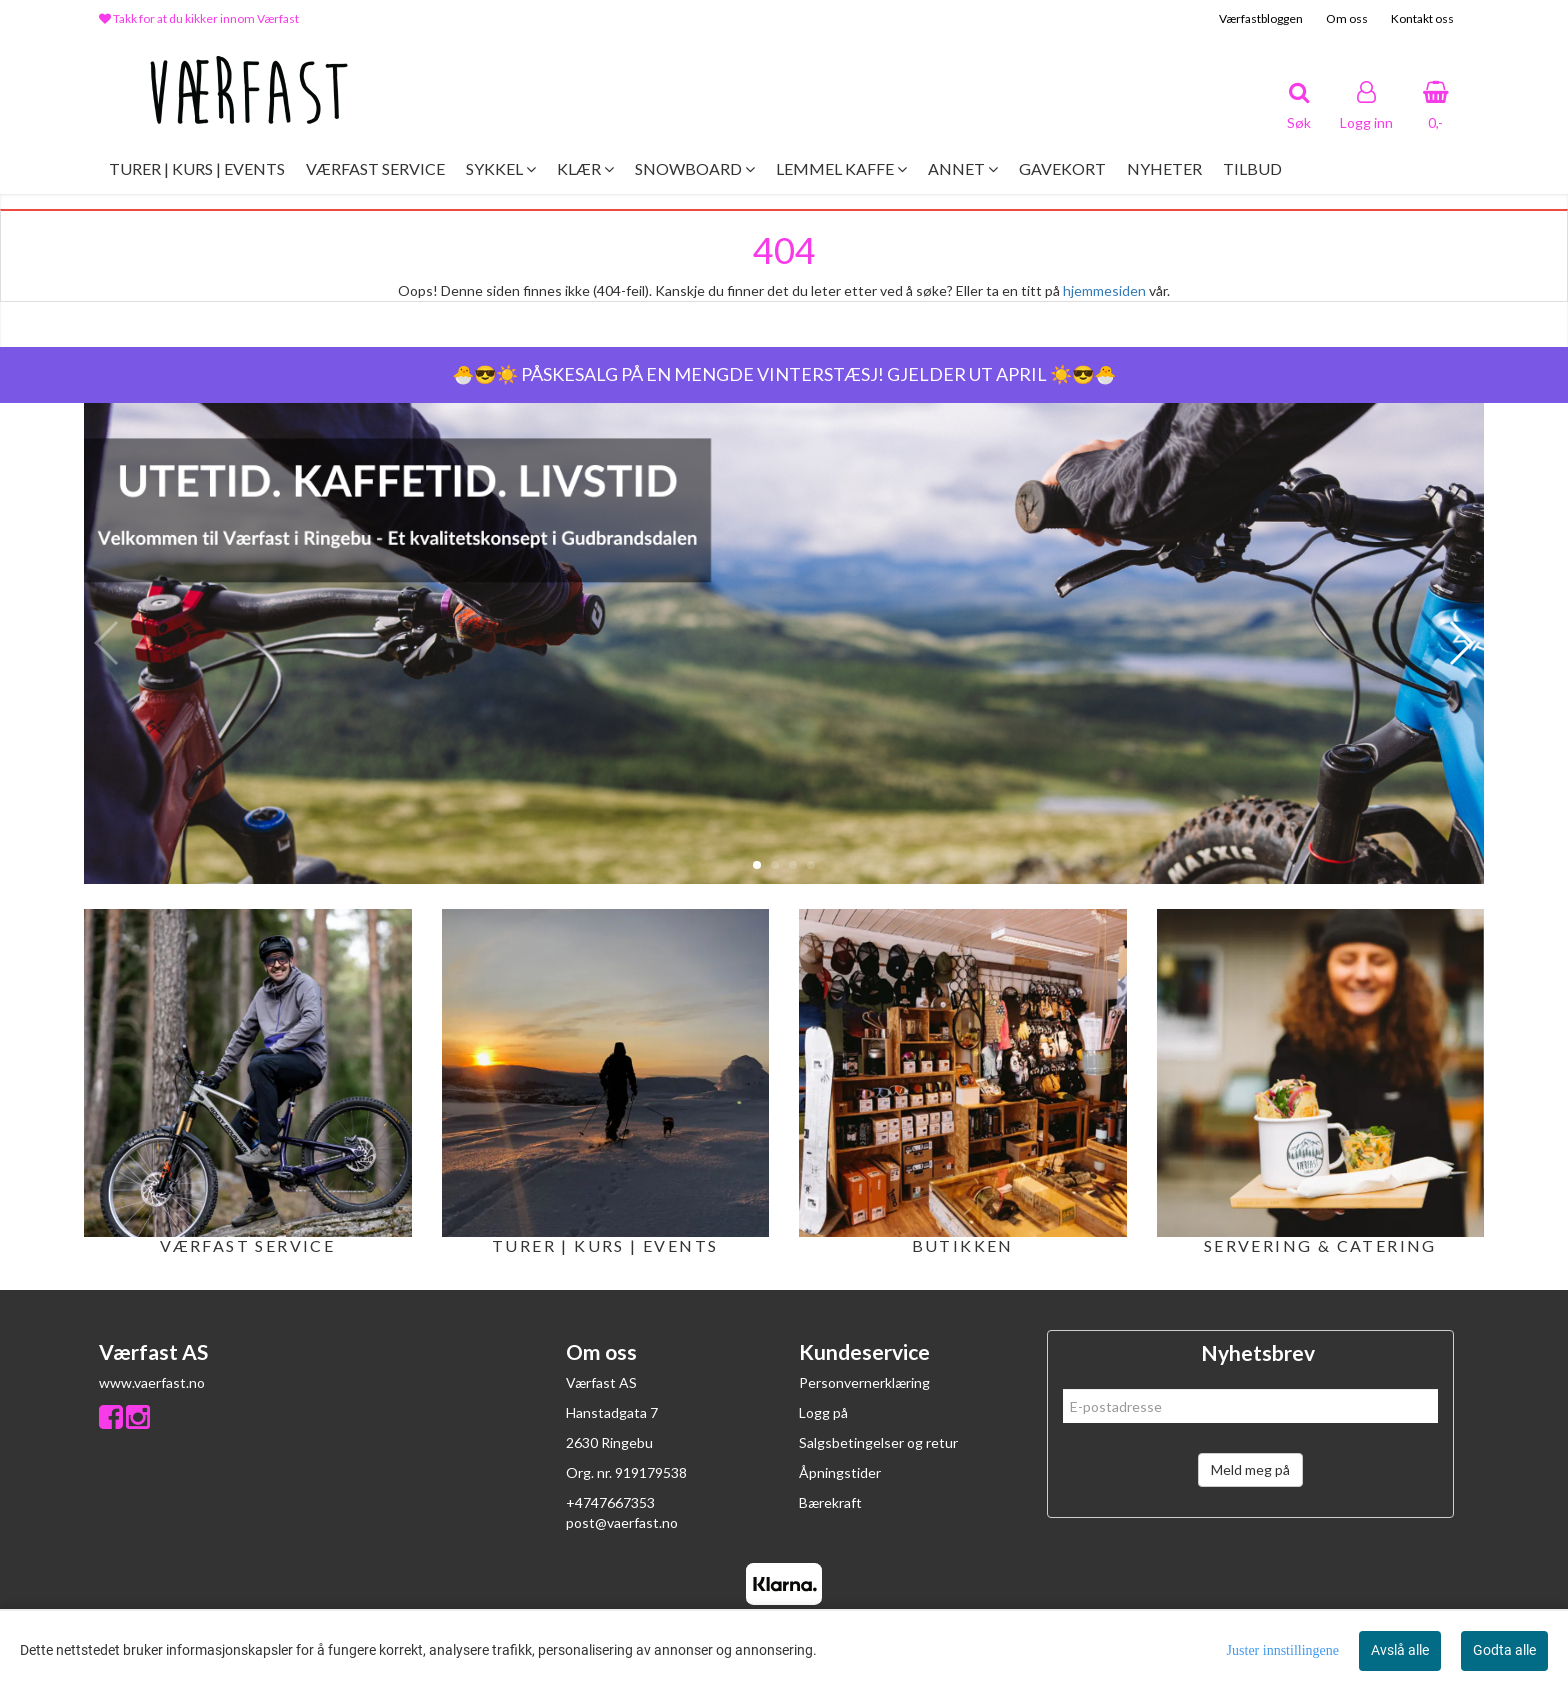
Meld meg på (1250, 1469)
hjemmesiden (1104, 290)
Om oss (1347, 18)
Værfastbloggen (1261, 18)
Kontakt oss (1422, 18)
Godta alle (1504, 1650)
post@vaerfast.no (622, 1522)
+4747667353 (610, 1502)
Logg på (823, 1412)
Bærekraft (830, 1502)
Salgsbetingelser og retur (878, 1442)
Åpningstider (840, 1472)
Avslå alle (1400, 1650)
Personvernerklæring (864, 1382)
